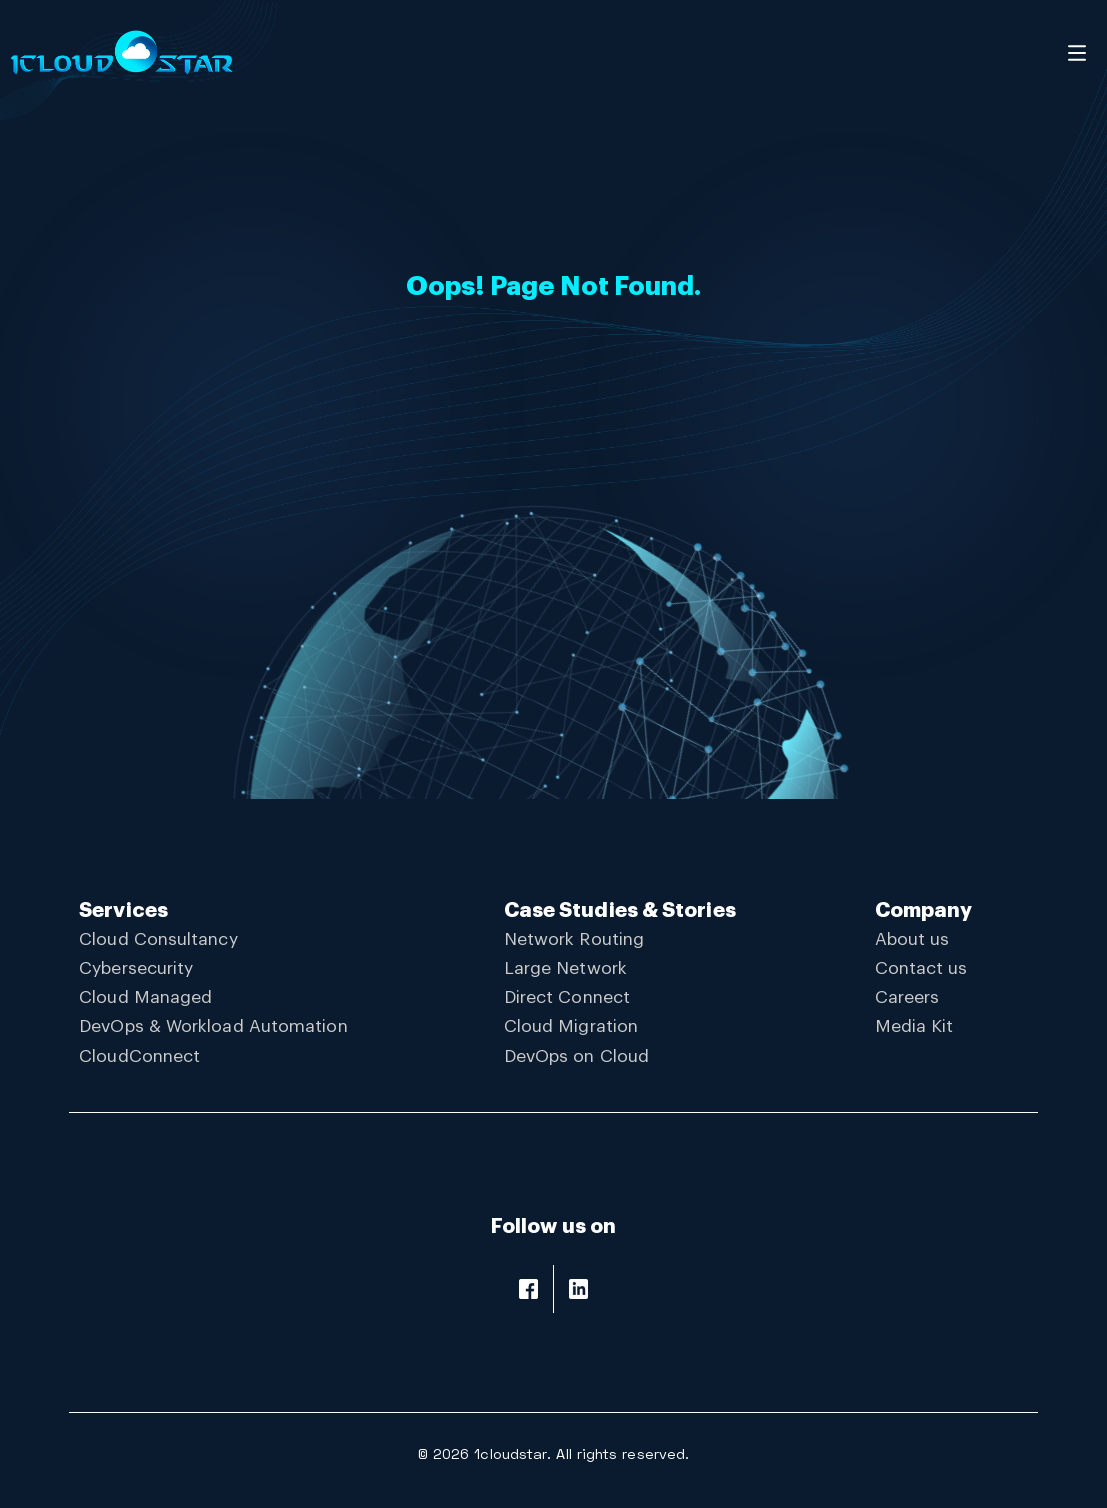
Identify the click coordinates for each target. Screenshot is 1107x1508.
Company (924, 910)
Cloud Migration (571, 1026)
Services (123, 910)
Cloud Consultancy (158, 939)
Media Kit (914, 1026)
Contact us (921, 968)
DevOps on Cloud (576, 1056)
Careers (907, 997)
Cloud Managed (145, 997)
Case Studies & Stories (620, 910)
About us (912, 939)
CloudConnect (139, 1056)
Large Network (565, 968)
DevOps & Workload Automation (213, 1026)
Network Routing (574, 939)
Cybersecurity (136, 968)
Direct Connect (567, 997)
